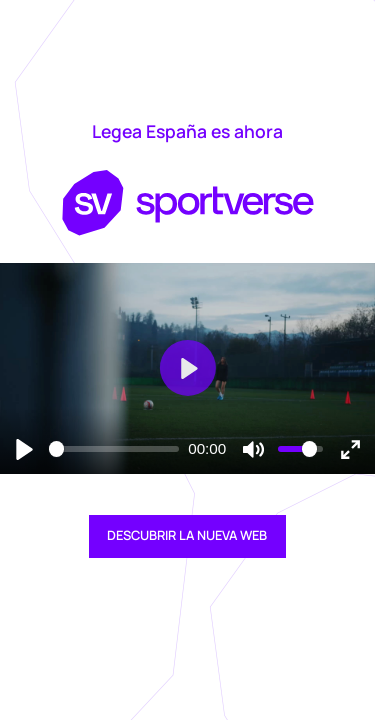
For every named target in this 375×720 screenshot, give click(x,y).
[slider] (114, 449)
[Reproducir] (24, 448)
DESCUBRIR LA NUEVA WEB (187, 535)
